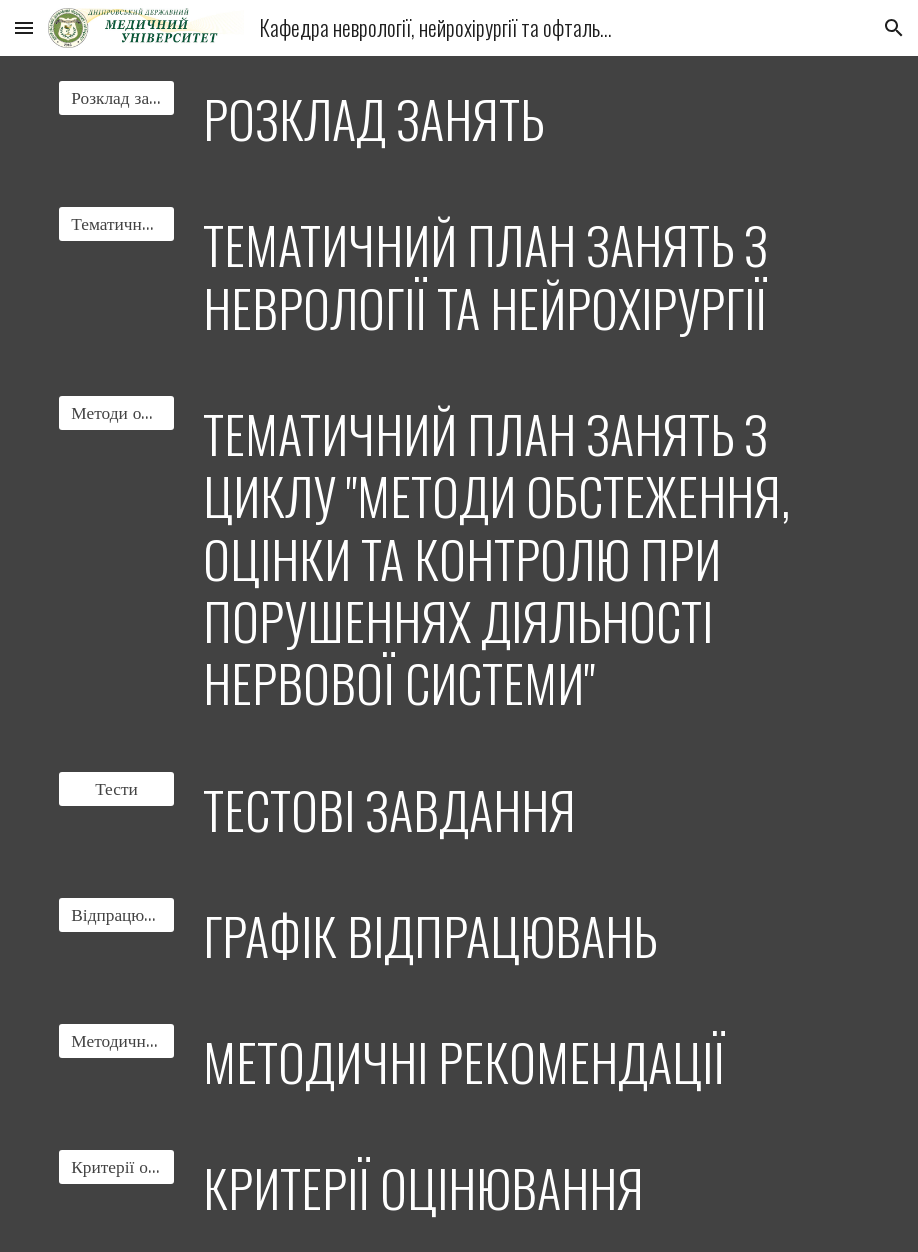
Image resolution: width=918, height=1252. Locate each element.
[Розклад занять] (116, 98)
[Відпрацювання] (116, 914)
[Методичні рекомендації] (116, 1041)
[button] (24, 27)
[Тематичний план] (116, 224)
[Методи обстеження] (116, 413)
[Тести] (116, 788)
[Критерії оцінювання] (116, 1167)
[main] (527, 119)
